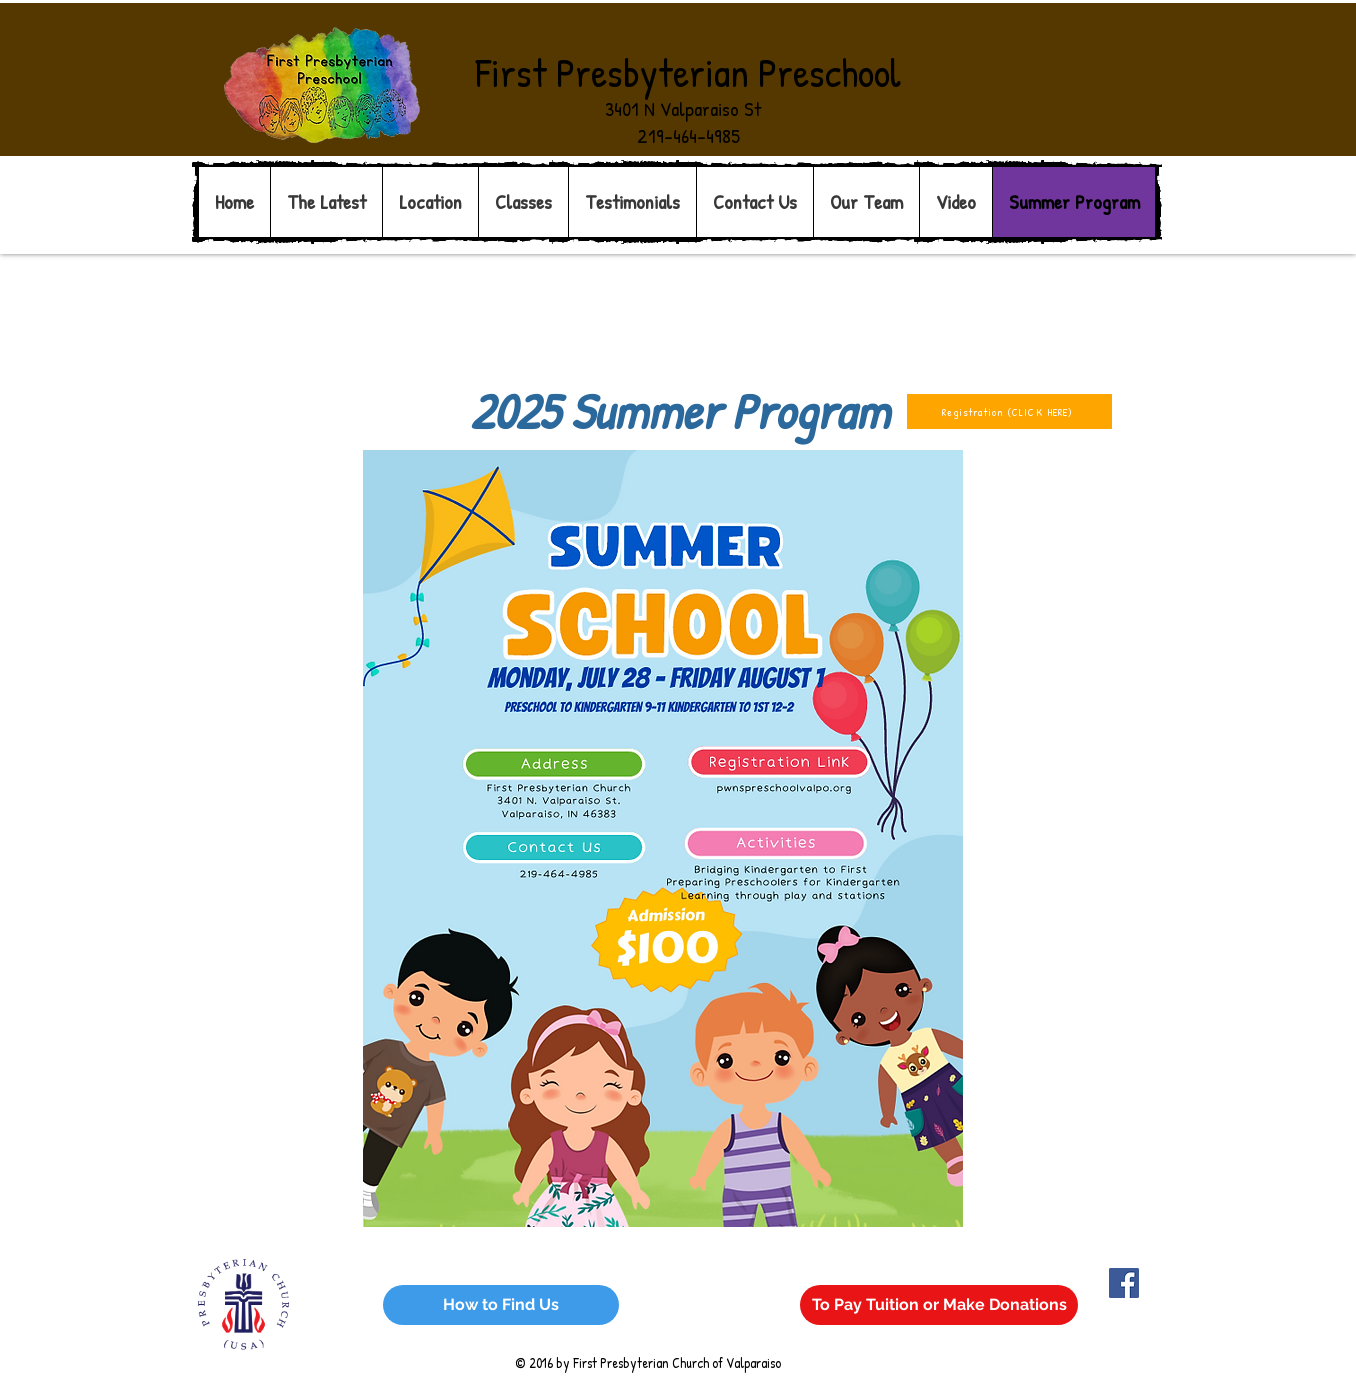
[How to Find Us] (501, 1305)
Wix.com (517, 1283)
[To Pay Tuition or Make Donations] (939, 1305)
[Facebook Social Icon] (1124, 1283)
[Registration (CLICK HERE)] (1009, 411)
